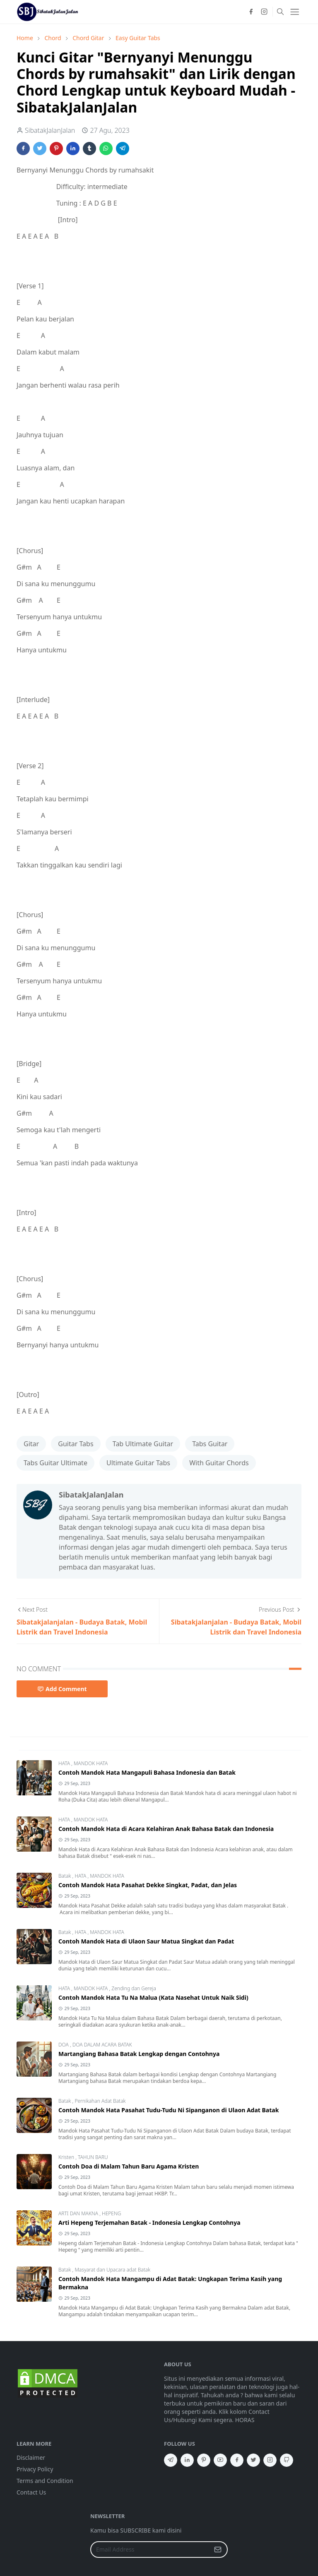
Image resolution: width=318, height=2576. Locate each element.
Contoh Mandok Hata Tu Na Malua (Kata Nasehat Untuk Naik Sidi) (153, 1997)
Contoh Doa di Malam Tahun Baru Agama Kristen (128, 2166)
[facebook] (251, 12)
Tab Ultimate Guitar (143, 1443)
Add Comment (62, 1689)
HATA (64, 1763)
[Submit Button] (218, 2549)
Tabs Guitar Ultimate (55, 1462)
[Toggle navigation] (294, 12)
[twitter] (253, 2460)
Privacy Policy (35, 2469)
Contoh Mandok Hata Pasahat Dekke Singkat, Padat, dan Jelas (147, 1885)
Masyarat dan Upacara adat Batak (112, 2269)
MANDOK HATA (91, 1763)
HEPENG (111, 2213)
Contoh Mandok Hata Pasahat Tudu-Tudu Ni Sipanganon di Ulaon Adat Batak (168, 2110)
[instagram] (264, 12)
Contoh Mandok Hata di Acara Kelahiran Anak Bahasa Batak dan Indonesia (166, 1829)
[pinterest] (203, 2460)
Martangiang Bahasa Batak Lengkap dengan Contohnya (138, 2054)
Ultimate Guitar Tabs (138, 1462)
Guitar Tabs (75, 1443)
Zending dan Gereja (133, 1988)
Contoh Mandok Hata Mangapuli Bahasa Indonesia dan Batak (147, 1772)
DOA (64, 2044)
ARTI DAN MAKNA (78, 2213)
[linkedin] (187, 2460)
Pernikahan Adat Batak (100, 2100)
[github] (286, 2460)
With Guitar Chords (219, 1462)
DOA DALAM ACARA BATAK (102, 2044)
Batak (65, 1875)
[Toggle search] (280, 11)
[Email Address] (150, 2549)
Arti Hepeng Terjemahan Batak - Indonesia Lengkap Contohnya (149, 2222)
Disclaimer (31, 2457)
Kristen (66, 2157)
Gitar (31, 1443)
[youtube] (220, 2460)
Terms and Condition (45, 2481)
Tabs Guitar (209, 1443)
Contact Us (31, 2492)
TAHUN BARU (93, 2157)
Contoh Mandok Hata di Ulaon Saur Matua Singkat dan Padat (146, 1941)
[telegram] (170, 2460)
